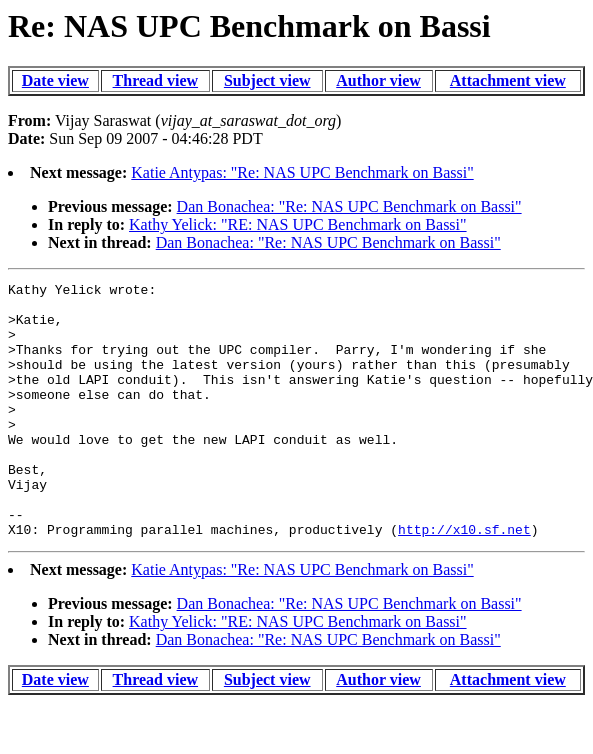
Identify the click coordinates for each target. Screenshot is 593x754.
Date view (55, 80)
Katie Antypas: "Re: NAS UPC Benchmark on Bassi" (302, 172)
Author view (378, 80)
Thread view (155, 80)
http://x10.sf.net (464, 580)
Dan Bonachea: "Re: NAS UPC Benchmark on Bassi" (349, 206)
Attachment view (508, 80)
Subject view (267, 80)
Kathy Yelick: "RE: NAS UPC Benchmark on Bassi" (298, 224)
